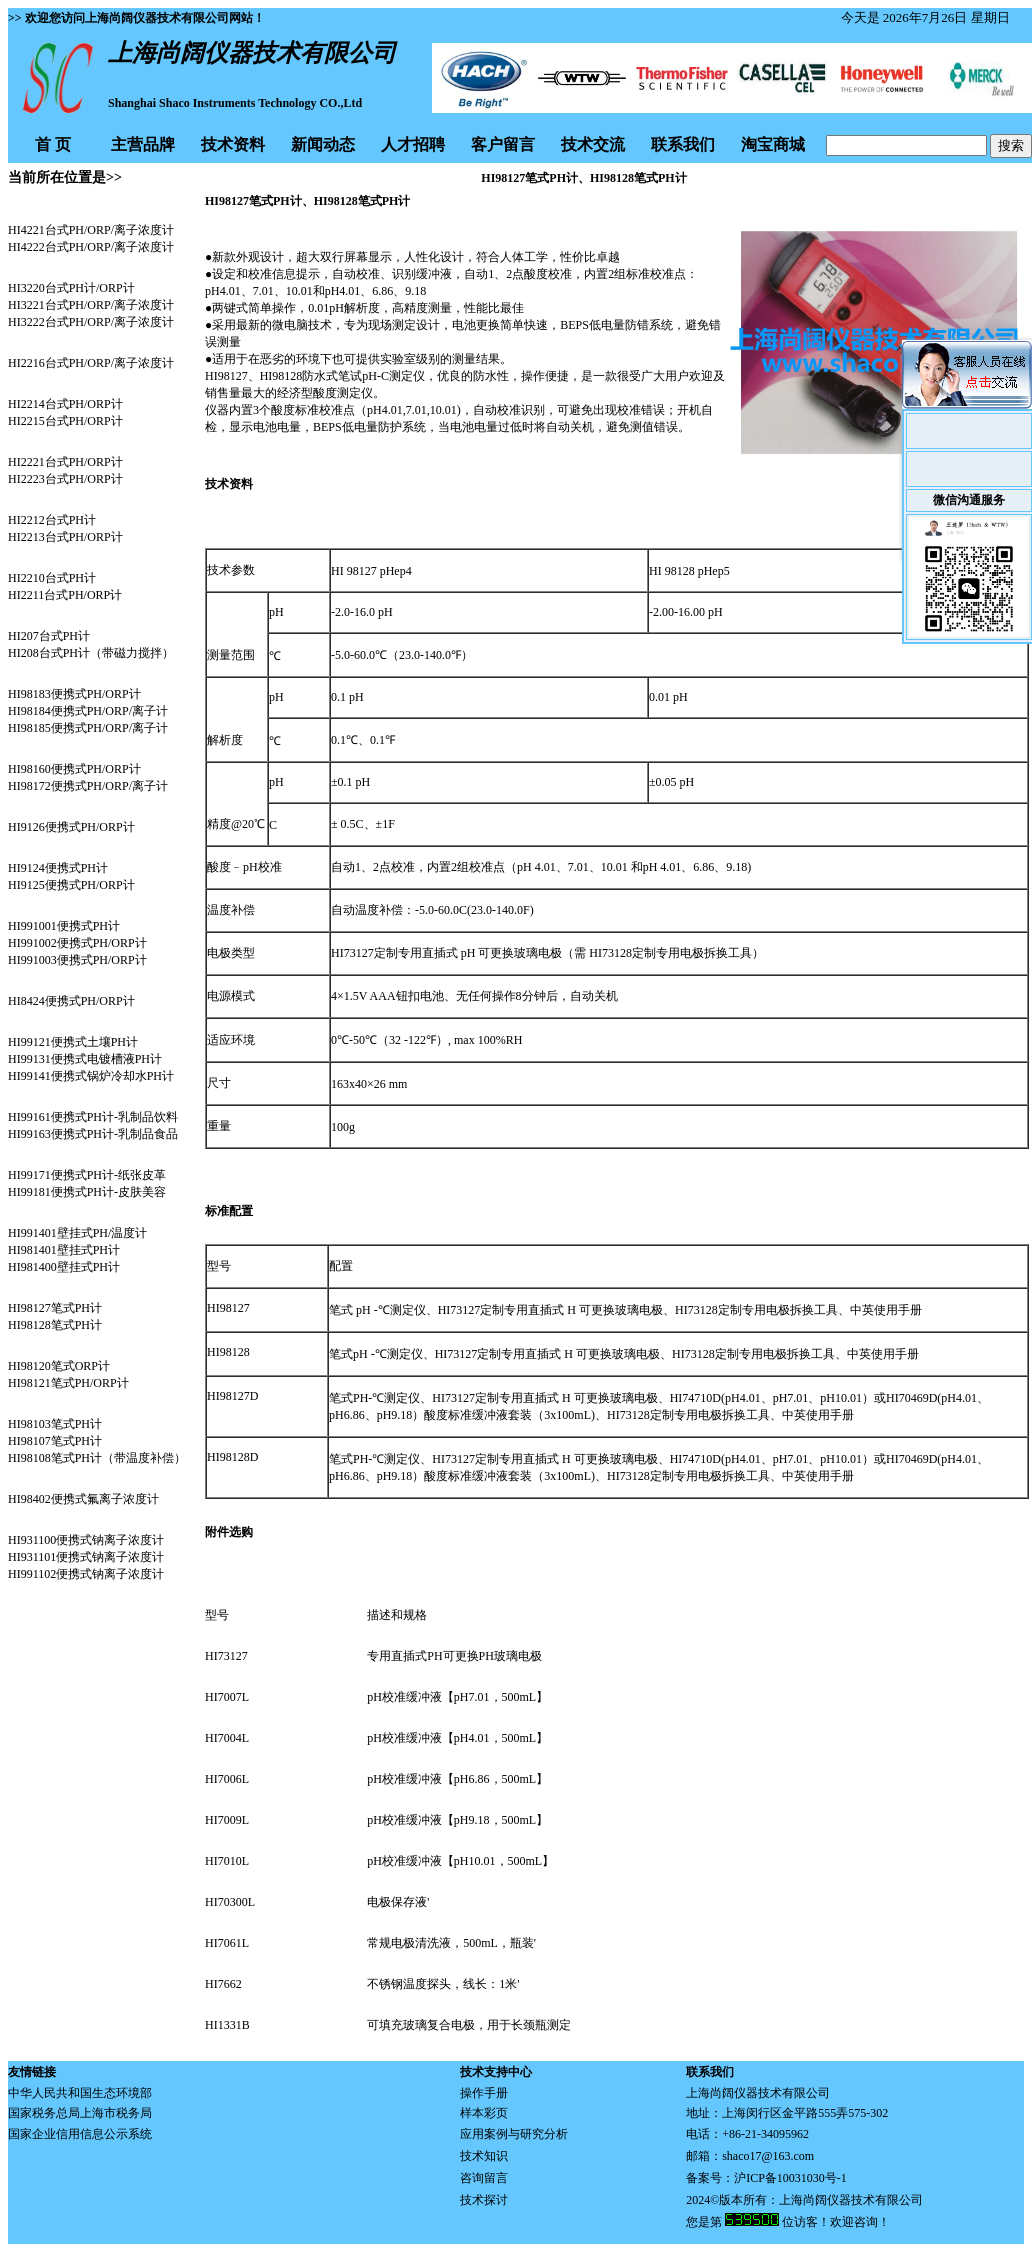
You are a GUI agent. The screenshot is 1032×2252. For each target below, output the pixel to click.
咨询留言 (484, 2178)
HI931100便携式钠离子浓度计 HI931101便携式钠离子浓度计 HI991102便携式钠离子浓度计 (86, 1557)
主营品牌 (143, 144)
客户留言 (503, 144)
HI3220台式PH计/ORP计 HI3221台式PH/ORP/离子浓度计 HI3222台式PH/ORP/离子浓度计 (91, 305)
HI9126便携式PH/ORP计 (71, 827)
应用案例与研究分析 (514, 2134)
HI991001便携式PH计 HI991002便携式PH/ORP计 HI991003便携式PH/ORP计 (77, 943)
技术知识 (484, 2156)
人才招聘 (413, 144)
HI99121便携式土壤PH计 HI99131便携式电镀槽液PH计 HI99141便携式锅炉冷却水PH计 (91, 1059)
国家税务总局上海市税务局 (80, 2113)
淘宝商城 (773, 144)
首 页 (53, 144)
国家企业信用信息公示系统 (80, 2134)
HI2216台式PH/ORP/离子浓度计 (91, 363)
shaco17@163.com (768, 2156)
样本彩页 (484, 2113)
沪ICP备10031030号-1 (790, 2178)
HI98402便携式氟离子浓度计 (83, 1499)
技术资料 (233, 144)
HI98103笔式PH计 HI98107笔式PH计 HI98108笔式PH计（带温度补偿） (97, 1441)
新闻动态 (323, 144)
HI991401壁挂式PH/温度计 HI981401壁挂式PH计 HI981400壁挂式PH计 (77, 1250)
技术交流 (593, 144)
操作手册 (484, 2093)
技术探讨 (484, 2200)
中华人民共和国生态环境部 (80, 2093)
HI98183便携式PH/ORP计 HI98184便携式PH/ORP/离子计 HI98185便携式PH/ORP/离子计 (88, 711)
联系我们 (683, 144)
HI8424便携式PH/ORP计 (71, 1001)
